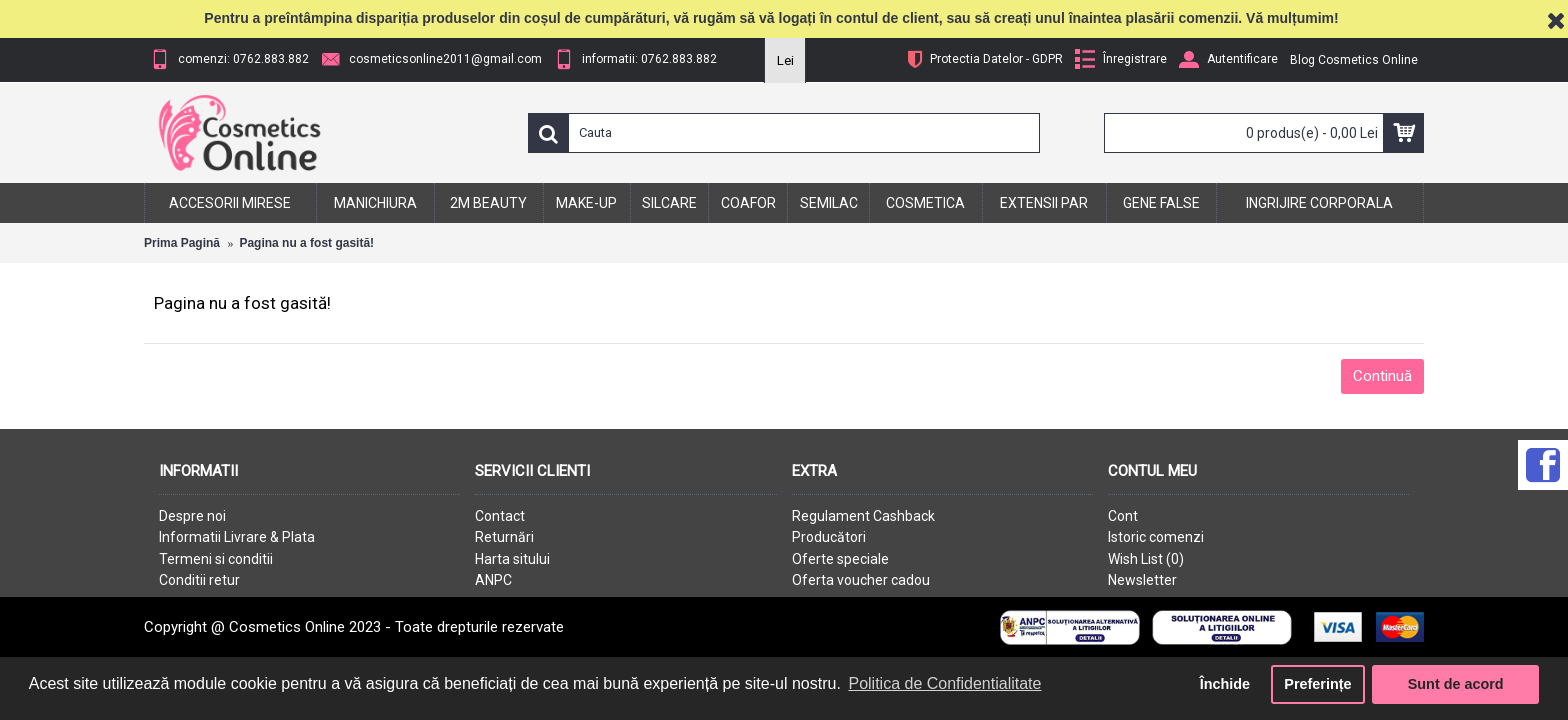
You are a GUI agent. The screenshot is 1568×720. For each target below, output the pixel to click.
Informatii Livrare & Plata (237, 537)
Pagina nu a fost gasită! (306, 243)
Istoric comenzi (1156, 537)
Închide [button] (1225, 684)
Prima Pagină (182, 243)
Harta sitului (512, 559)
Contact (500, 516)
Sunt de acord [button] (1456, 684)
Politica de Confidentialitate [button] (944, 683)
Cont (1123, 516)
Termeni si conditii (216, 559)
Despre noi (192, 516)
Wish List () (1146, 559)
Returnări (504, 537)
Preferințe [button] (1317, 684)
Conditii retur (199, 580)
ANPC (493, 580)
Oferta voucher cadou (861, 580)
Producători (829, 537)
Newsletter (1142, 580)
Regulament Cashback (863, 516)
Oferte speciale (840, 559)
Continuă (1382, 376)
